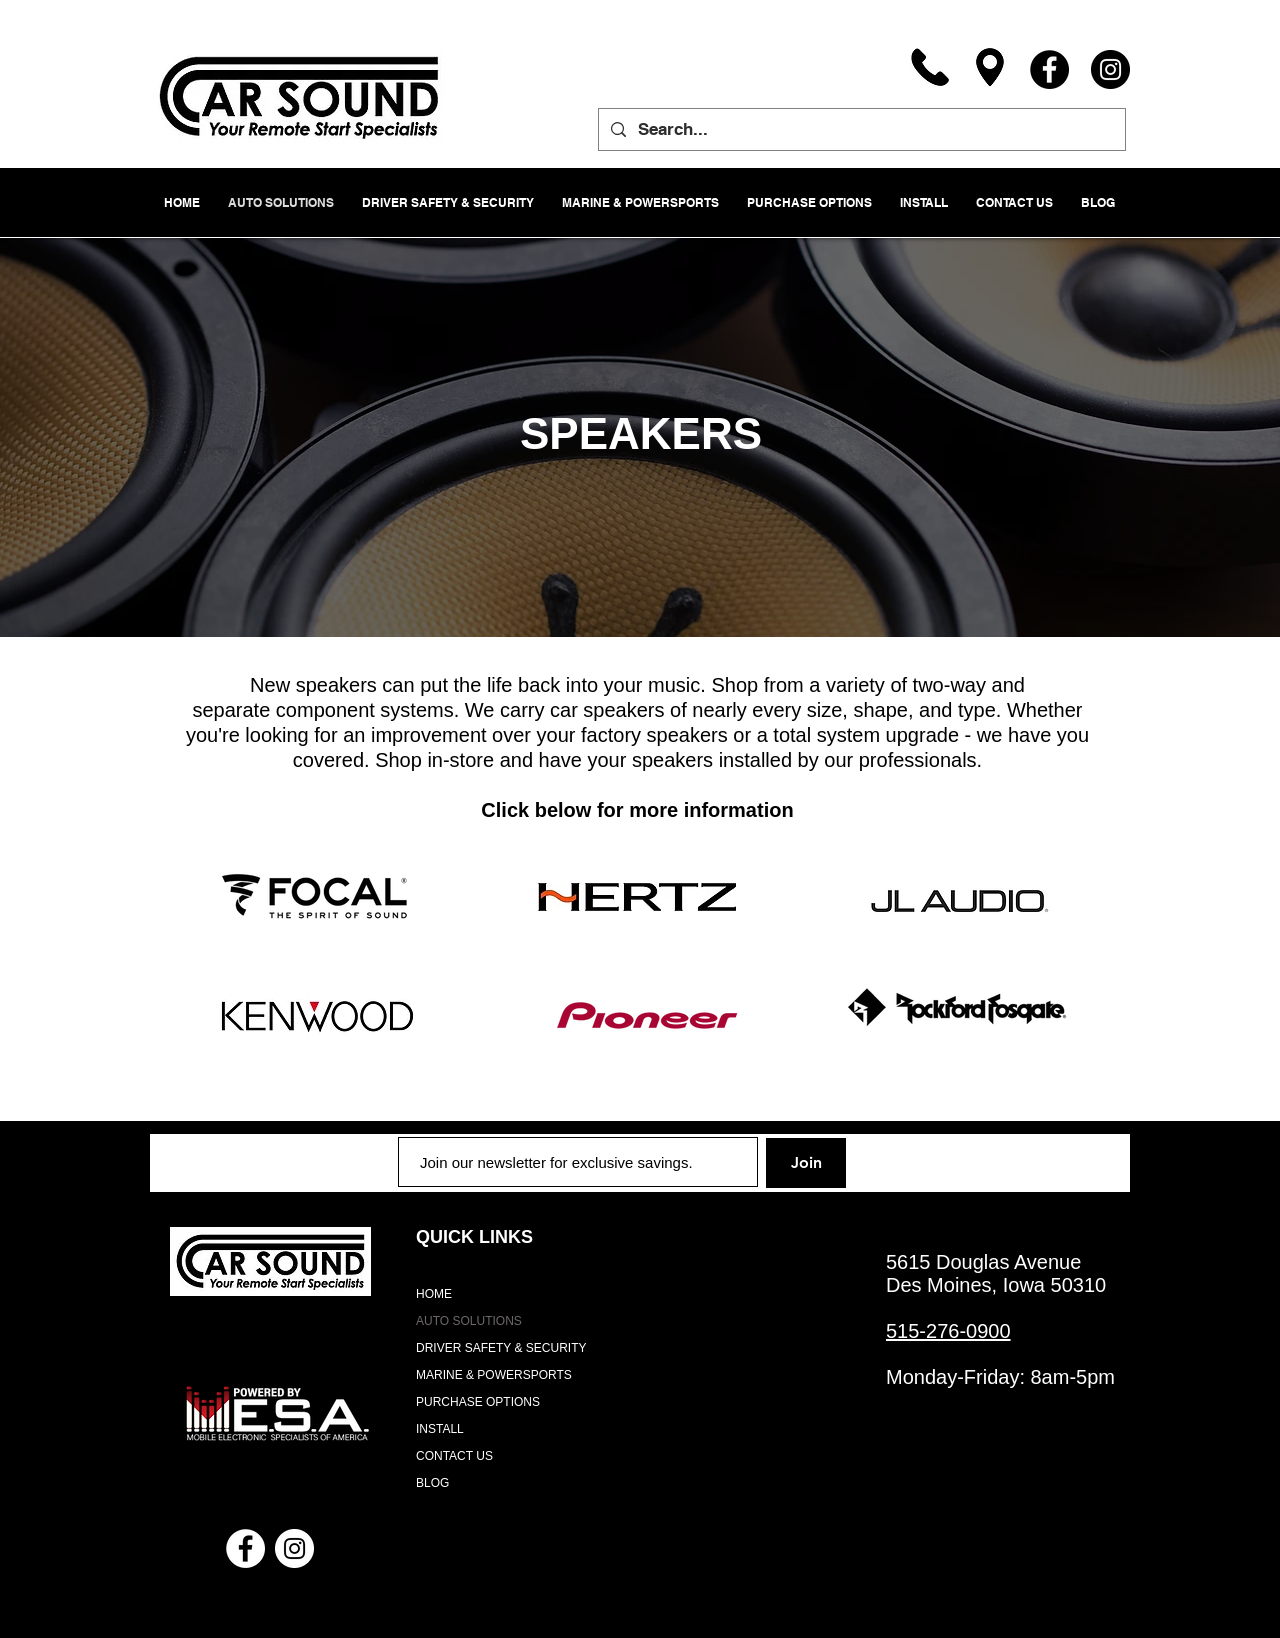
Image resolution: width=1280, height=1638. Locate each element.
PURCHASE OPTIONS (478, 1402)
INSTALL (440, 1429)
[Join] (806, 1163)
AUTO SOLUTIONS (469, 1321)
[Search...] (860, 129)
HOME (434, 1294)
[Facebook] (1049, 69)
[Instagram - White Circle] (294, 1548)
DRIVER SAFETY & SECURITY (501, 1348)
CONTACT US (454, 1456)
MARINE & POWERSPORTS (494, 1375)
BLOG (432, 1483)
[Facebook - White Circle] (245, 1548)
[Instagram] (1110, 69)
